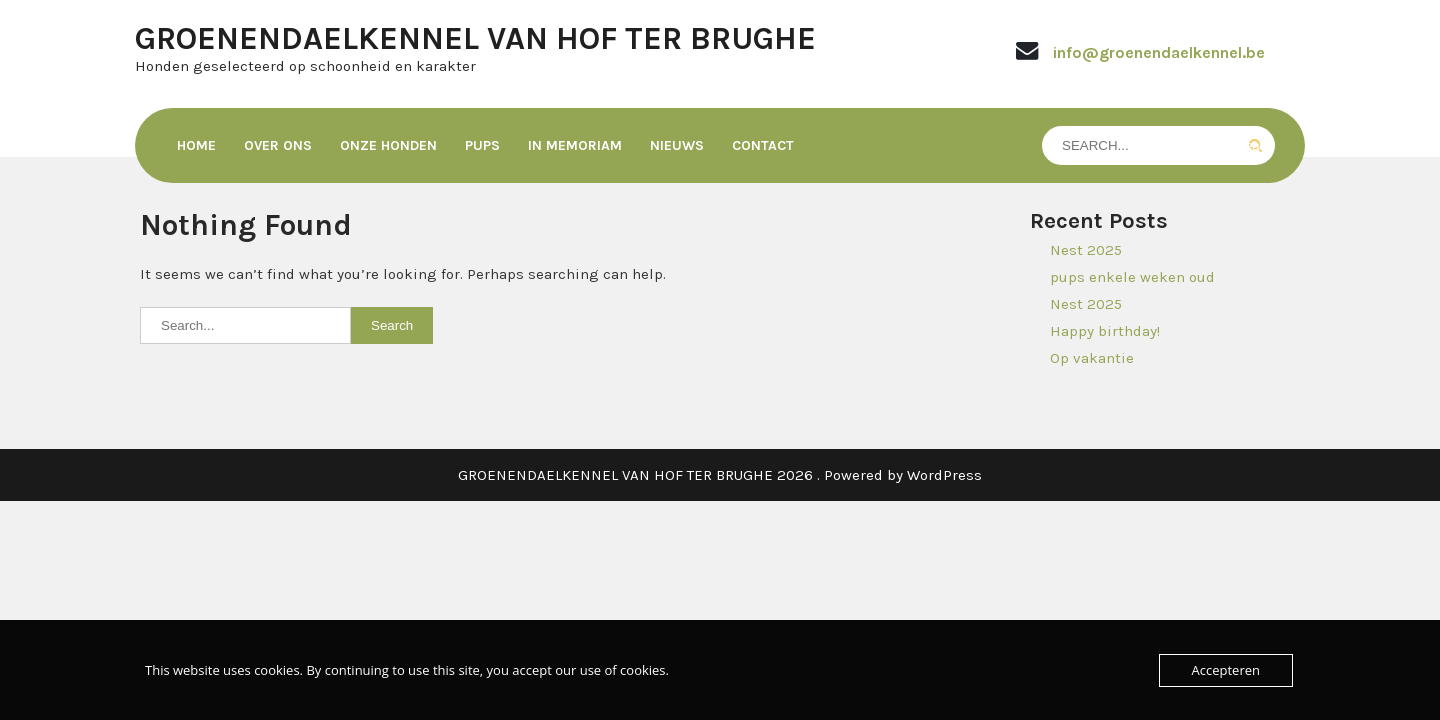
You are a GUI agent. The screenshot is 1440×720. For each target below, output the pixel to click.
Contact (763, 145)
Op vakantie (1092, 358)
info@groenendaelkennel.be (1159, 52)
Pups (482, 145)
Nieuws (677, 145)
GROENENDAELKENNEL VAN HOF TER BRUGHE (475, 38)
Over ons (278, 145)
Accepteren (1226, 670)
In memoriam (575, 145)
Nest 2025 (1086, 250)
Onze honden (388, 145)
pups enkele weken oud (1132, 277)
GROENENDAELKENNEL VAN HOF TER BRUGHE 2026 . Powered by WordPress (720, 475)
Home (196, 145)
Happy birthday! (1105, 331)
